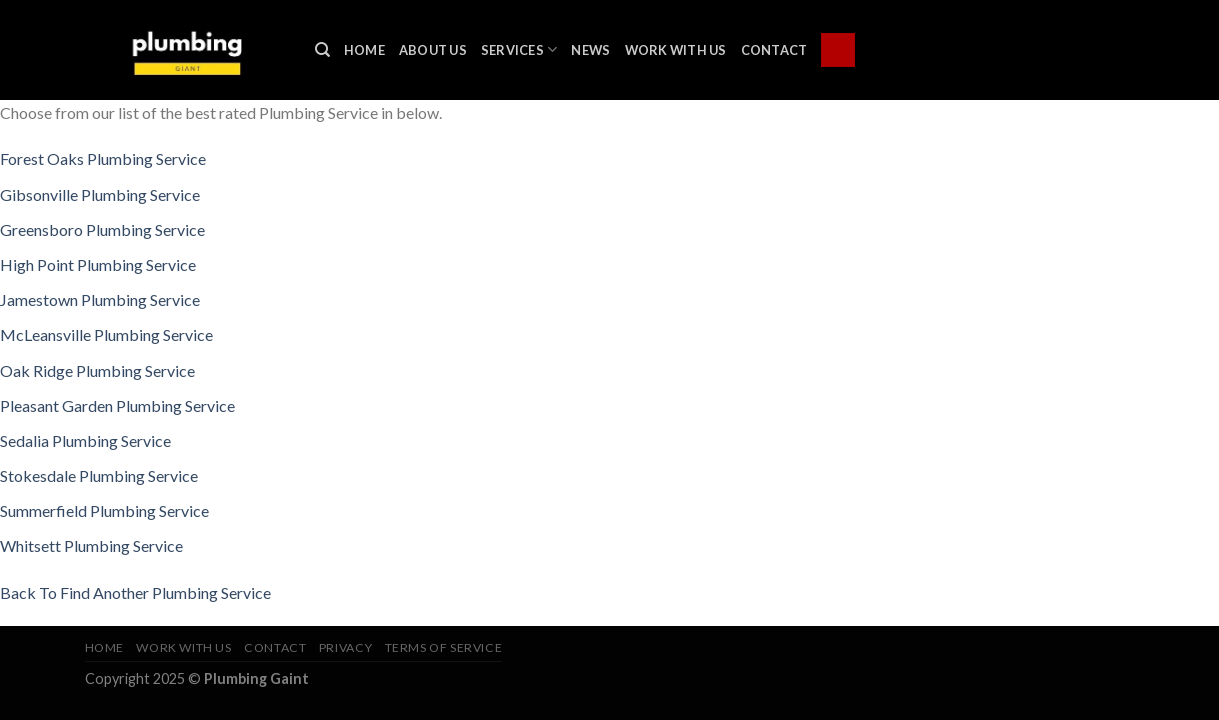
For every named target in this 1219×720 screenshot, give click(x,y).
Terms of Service (444, 647)
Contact (774, 50)
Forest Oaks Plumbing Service (103, 158)
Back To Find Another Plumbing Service (135, 592)
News (590, 50)
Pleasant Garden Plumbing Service (117, 405)
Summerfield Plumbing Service (104, 510)
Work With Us (676, 50)
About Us (433, 50)
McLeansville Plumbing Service (106, 334)
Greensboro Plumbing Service (102, 229)
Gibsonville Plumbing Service (100, 194)
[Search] (322, 50)
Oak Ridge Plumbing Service (97, 370)
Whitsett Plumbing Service (91, 545)
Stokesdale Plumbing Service (99, 475)
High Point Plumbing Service (98, 264)
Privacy (345, 647)
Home (364, 50)
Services (519, 49)
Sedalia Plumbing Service (85, 440)
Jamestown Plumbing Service (100, 299)
